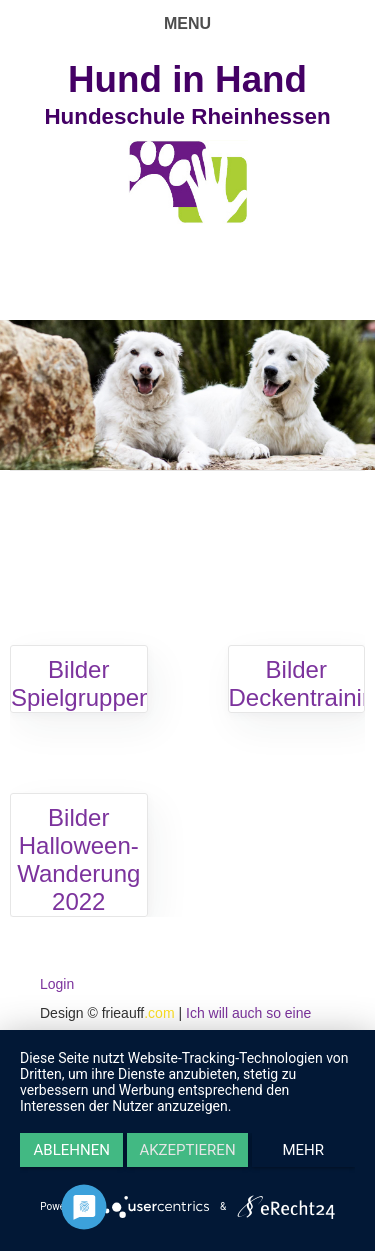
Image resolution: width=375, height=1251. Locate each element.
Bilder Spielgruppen (81, 683)
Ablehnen (72, 1150)
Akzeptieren (187, 1150)
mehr (304, 1150)
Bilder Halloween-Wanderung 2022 (78, 859)
